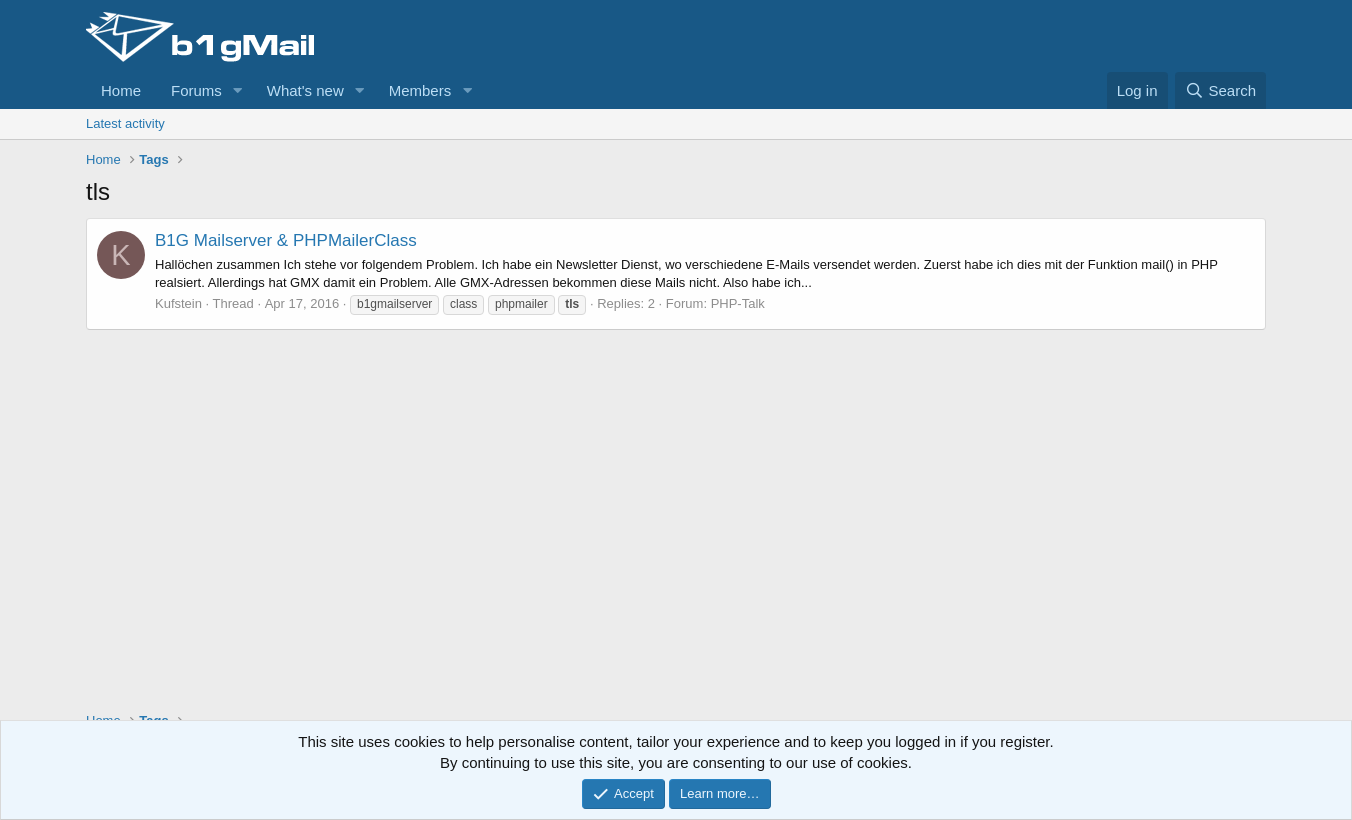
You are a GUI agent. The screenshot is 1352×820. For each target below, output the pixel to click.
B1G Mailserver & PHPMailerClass (286, 240)
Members (420, 90)
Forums (196, 90)
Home (121, 90)
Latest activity (125, 123)
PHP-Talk (738, 303)
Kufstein (178, 303)
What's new (305, 90)
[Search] (1220, 90)
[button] (238, 90)
